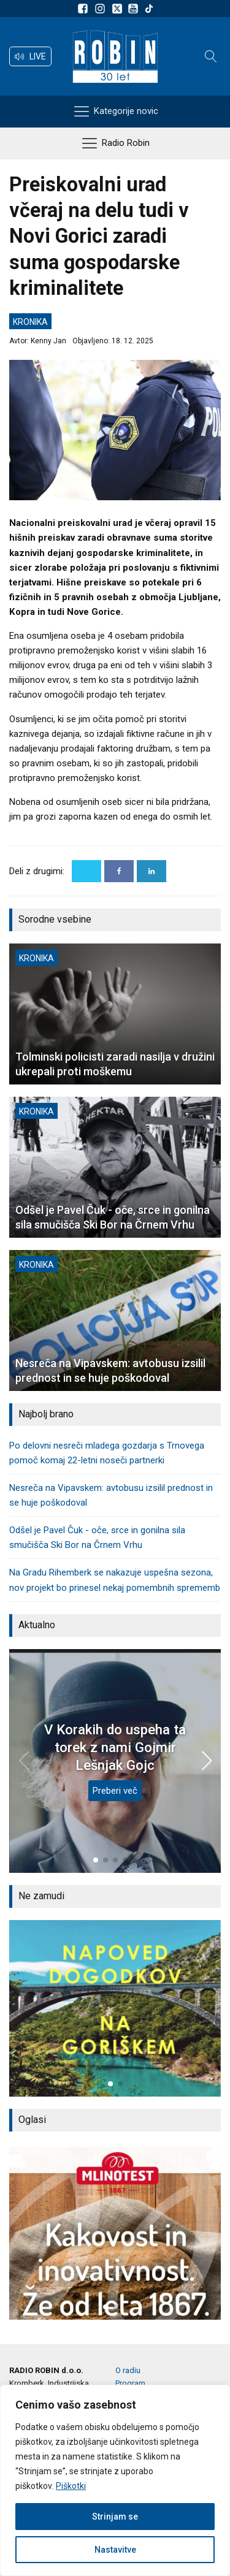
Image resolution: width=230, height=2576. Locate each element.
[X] (86, 871)
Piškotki (71, 2486)
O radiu (127, 2370)
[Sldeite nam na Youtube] (135, 8)
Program (130, 2383)
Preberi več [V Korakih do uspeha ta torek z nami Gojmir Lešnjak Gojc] (115, 1790)
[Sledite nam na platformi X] (118, 8)
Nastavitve (115, 2550)
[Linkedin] (151, 871)
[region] (115, 2480)
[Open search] (211, 56)
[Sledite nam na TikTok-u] (149, 8)
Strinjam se (115, 2516)
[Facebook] (119, 871)
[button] (30, 56)
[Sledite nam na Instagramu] (101, 8)
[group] (115, 2008)
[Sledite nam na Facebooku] (84, 8)
